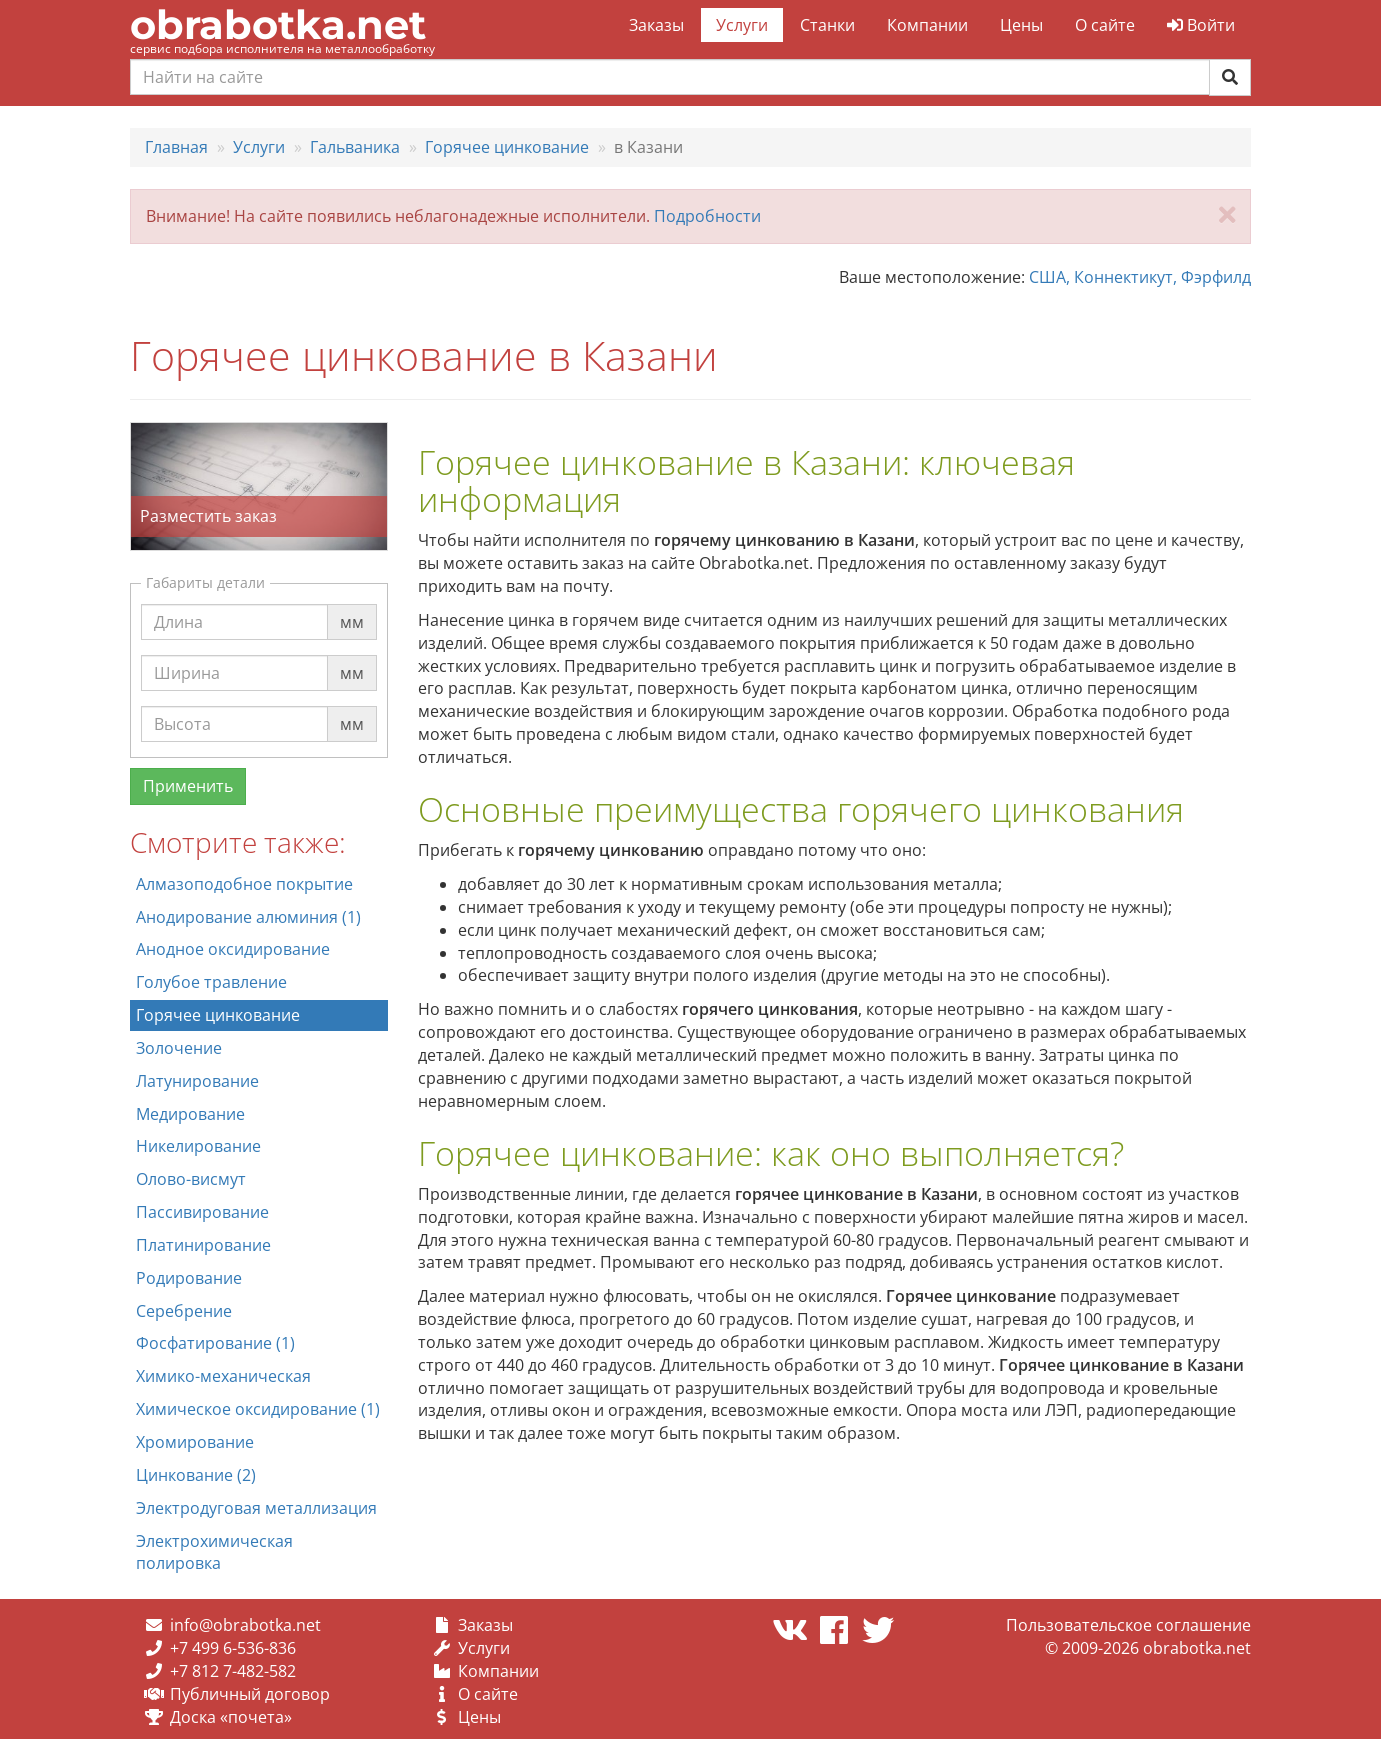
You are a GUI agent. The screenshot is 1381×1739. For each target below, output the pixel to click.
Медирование (190, 1114)
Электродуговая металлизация (256, 1508)
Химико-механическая (223, 1376)
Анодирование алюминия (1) (248, 917)
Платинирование (203, 1245)
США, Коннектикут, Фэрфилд (1140, 277)
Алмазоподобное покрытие (244, 884)
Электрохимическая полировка (214, 1552)
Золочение (179, 1048)
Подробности (707, 216)
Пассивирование (202, 1212)
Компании (927, 25)
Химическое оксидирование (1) (258, 1409)
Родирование (189, 1278)
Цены (1021, 25)
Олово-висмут (191, 1179)
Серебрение (184, 1311)
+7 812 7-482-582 (233, 1671)
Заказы (656, 25)
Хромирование (195, 1442)
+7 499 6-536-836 (233, 1648)
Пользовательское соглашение (1128, 1625)
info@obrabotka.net (245, 1625)
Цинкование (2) (196, 1475)
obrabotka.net (278, 24)
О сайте (1105, 25)
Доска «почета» (231, 1717)
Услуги (742, 25)
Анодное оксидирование (233, 949)
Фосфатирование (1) (215, 1343)
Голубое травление (211, 982)
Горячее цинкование (218, 1015)
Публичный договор (250, 1694)
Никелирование (198, 1146)
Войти (1201, 25)
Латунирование (197, 1081)
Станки (827, 25)
